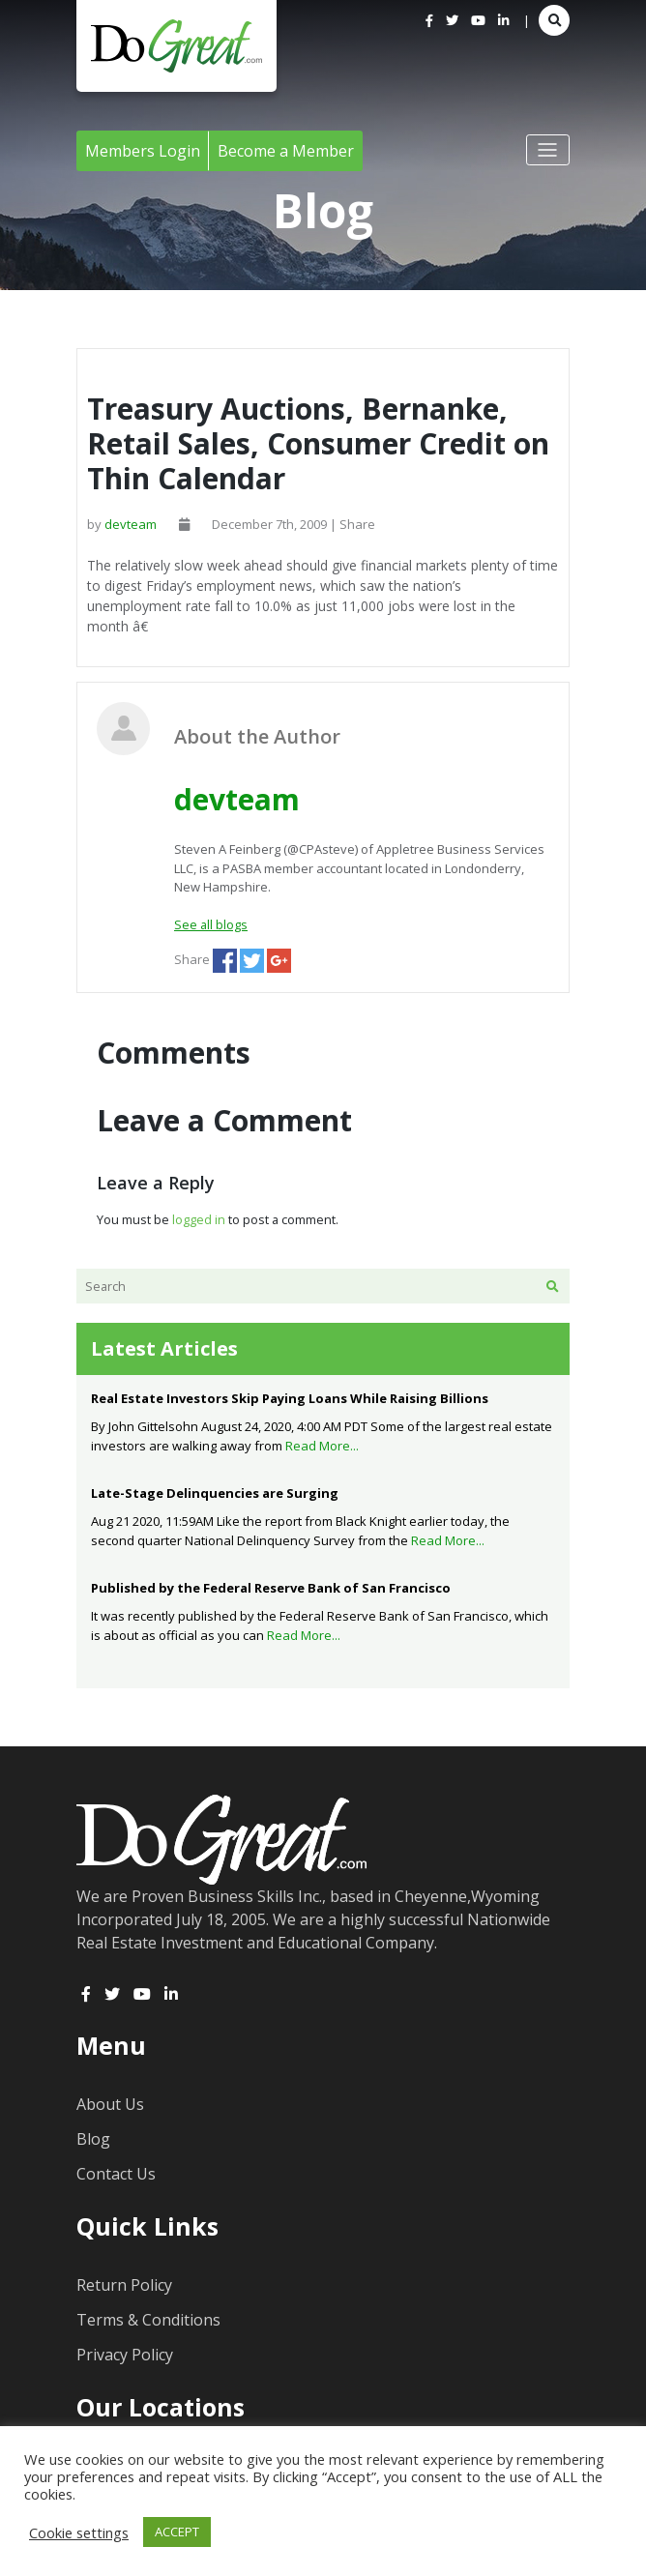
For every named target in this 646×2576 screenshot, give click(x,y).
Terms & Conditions (148, 2319)
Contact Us (116, 2173)
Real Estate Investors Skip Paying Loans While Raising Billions (289, 1398)
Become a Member (286, 150)
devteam (130, 524)
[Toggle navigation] (548, 149)
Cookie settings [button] (79, 2532)
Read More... (322, 1445)
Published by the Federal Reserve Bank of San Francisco (271, 1587)
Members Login (142, 150)
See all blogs (211, 924)
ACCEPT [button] (177, 2531)
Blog (93, 2139)
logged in (198, 1219)
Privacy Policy (124, 2354)
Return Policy (124, 2285)
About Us (110, 2104)
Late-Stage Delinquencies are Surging (214, 1493)
